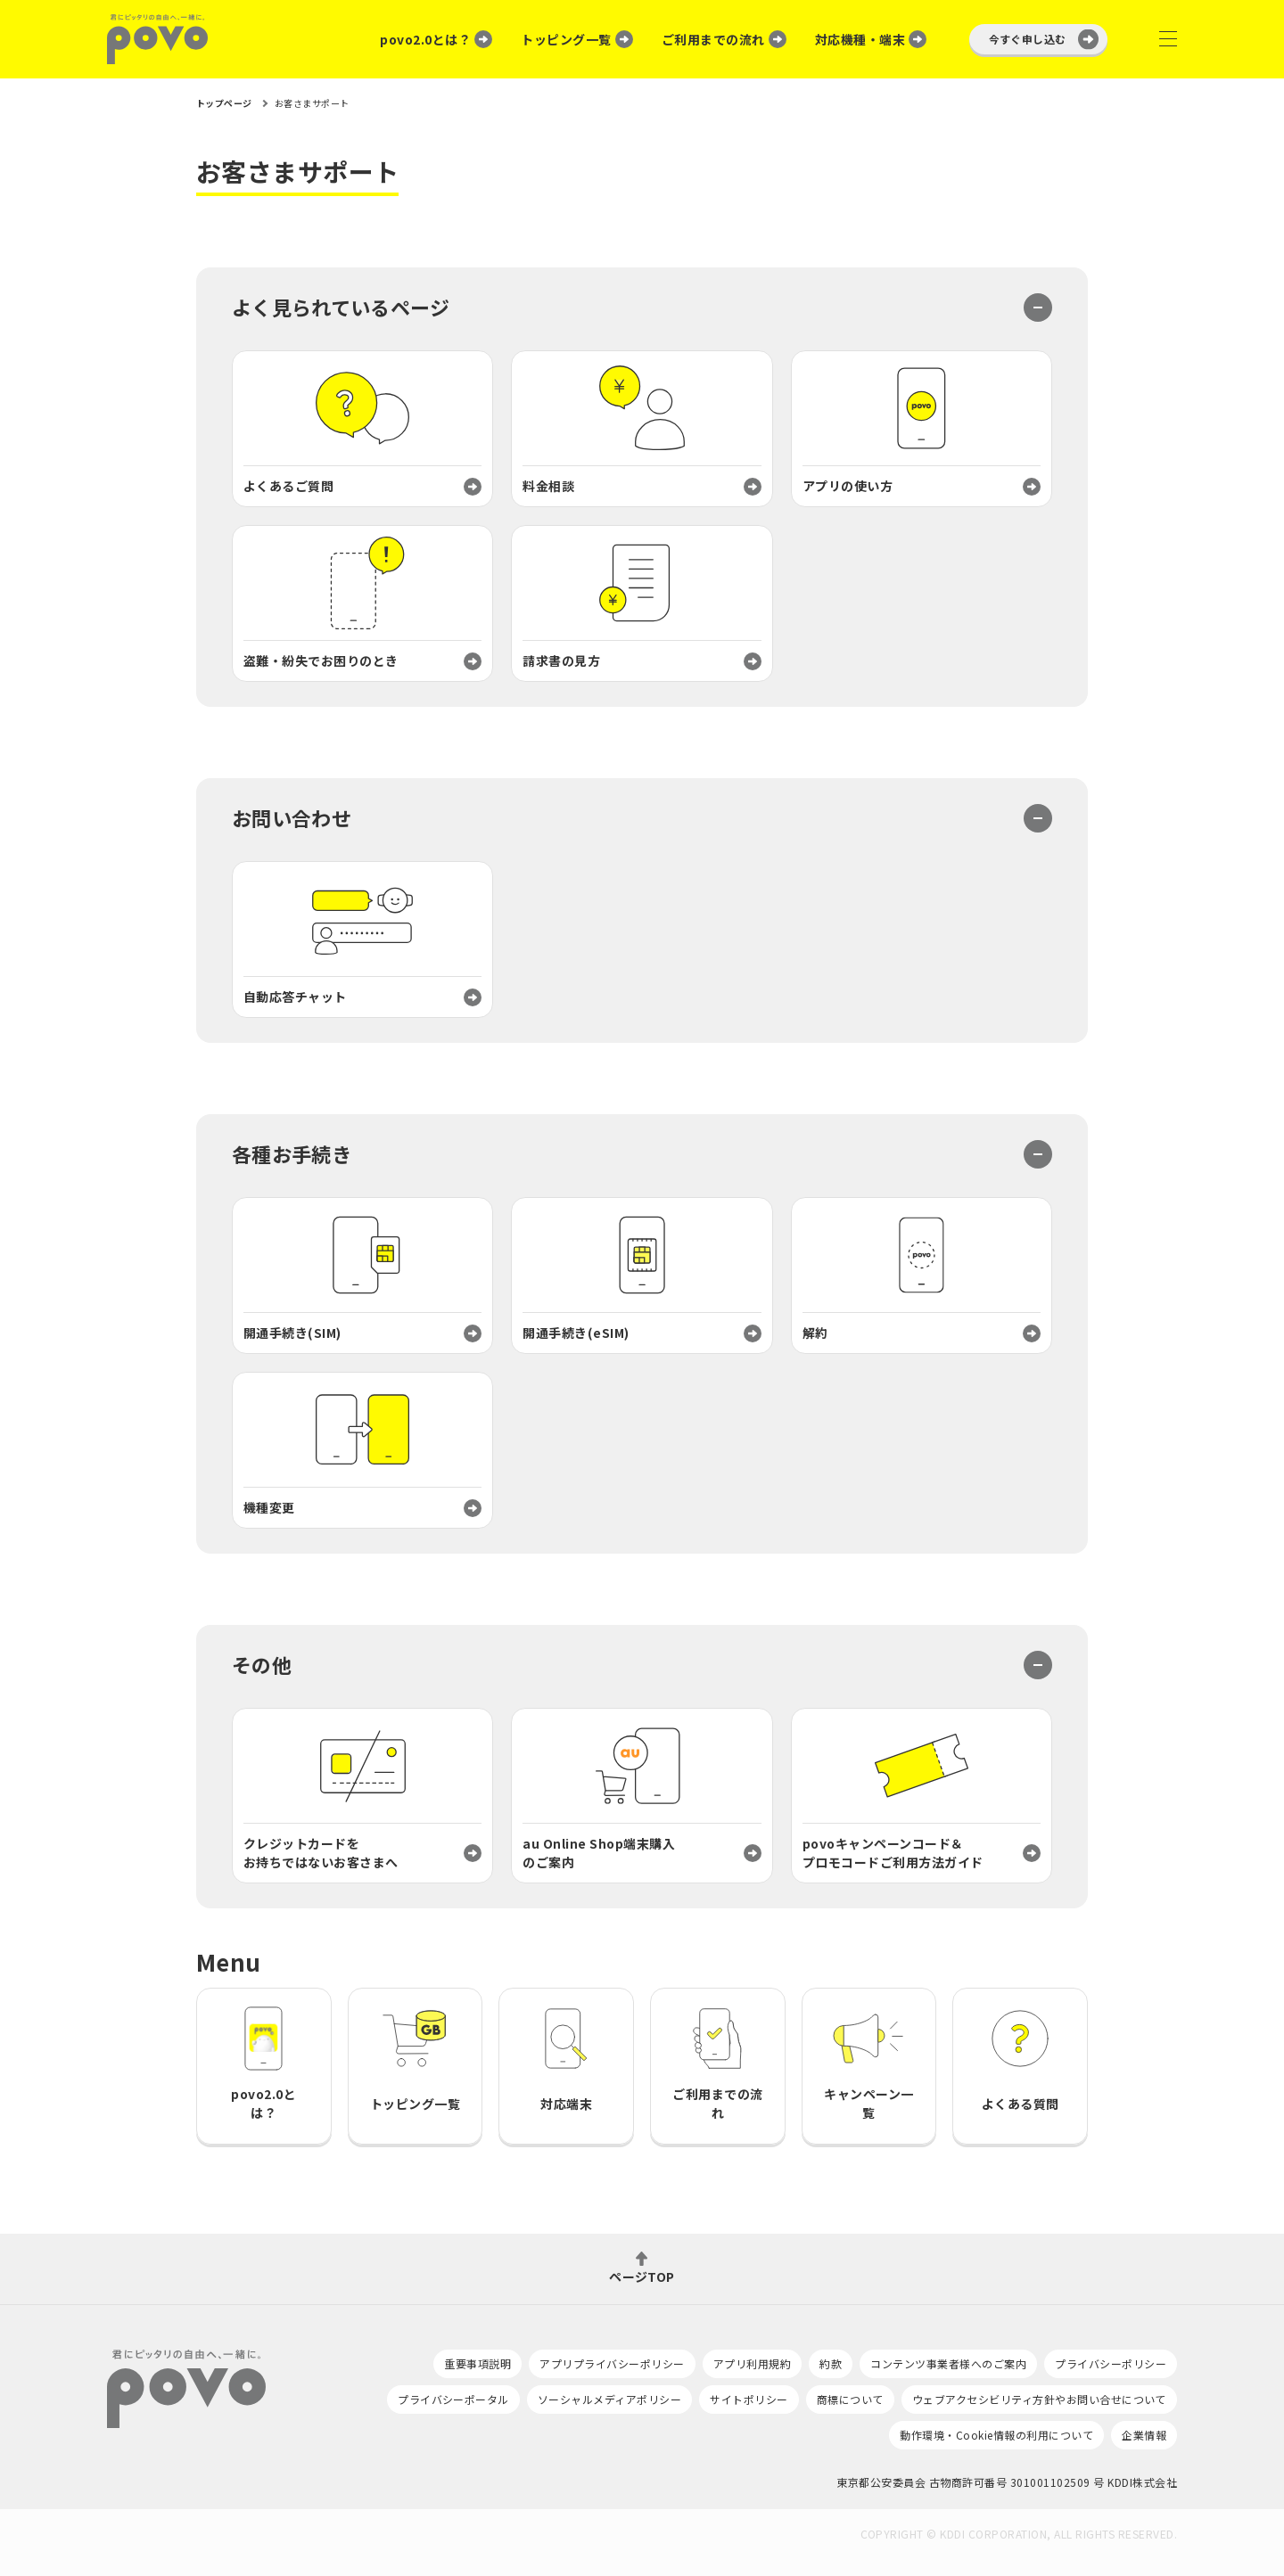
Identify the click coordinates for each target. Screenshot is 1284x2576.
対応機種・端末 (860, 39)
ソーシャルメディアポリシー (609, 2399)
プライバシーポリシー (1110, 2363)
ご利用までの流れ (713, 39)
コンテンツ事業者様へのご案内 (948, 2363)
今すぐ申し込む (1027, 38)
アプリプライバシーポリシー (611, 2363)
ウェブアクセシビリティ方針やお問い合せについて (1039, 2399)
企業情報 (1144, 2434)
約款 (830, 2363)
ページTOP (642, 2275)
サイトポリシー (748, 2399)
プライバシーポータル (453, 2399)
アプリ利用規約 (752, 2363)
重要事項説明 (477, 2363)
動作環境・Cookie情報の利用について (996, 2434)
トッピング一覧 (566, 39)
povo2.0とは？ (425, 39)
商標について (850, 2399)
